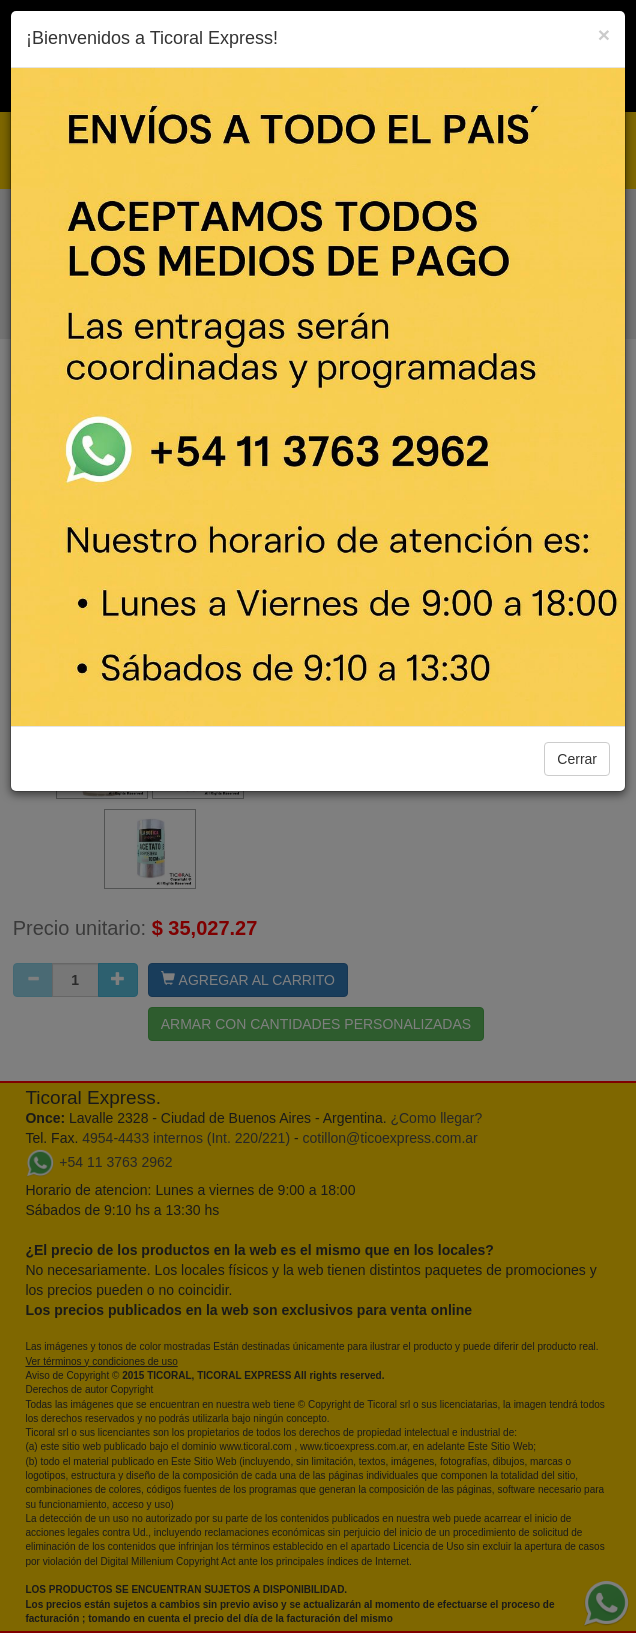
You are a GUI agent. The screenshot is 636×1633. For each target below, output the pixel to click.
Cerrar (577, 759)
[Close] (604, 34)
